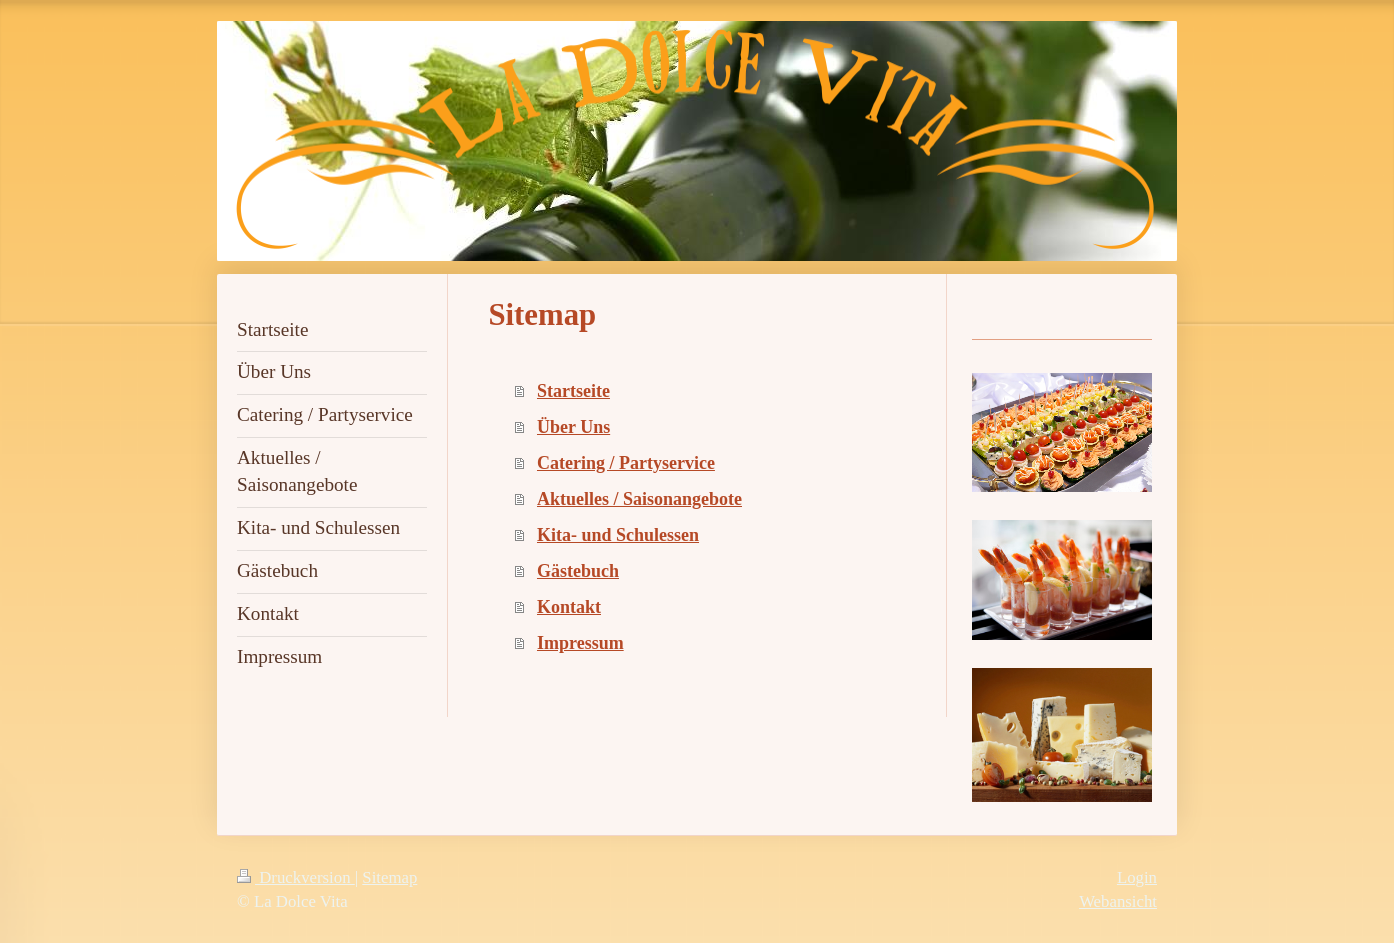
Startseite (573, 391)
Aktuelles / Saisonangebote (639, 499)
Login (1137, 877)
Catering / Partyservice (626, 463)
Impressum (580, 643)
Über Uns (573, 427)
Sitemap (389, 877)
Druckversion (296, 877)
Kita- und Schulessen (618, 535)
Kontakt (569, 607)
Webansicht (1118, 901)
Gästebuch (578, 571)
